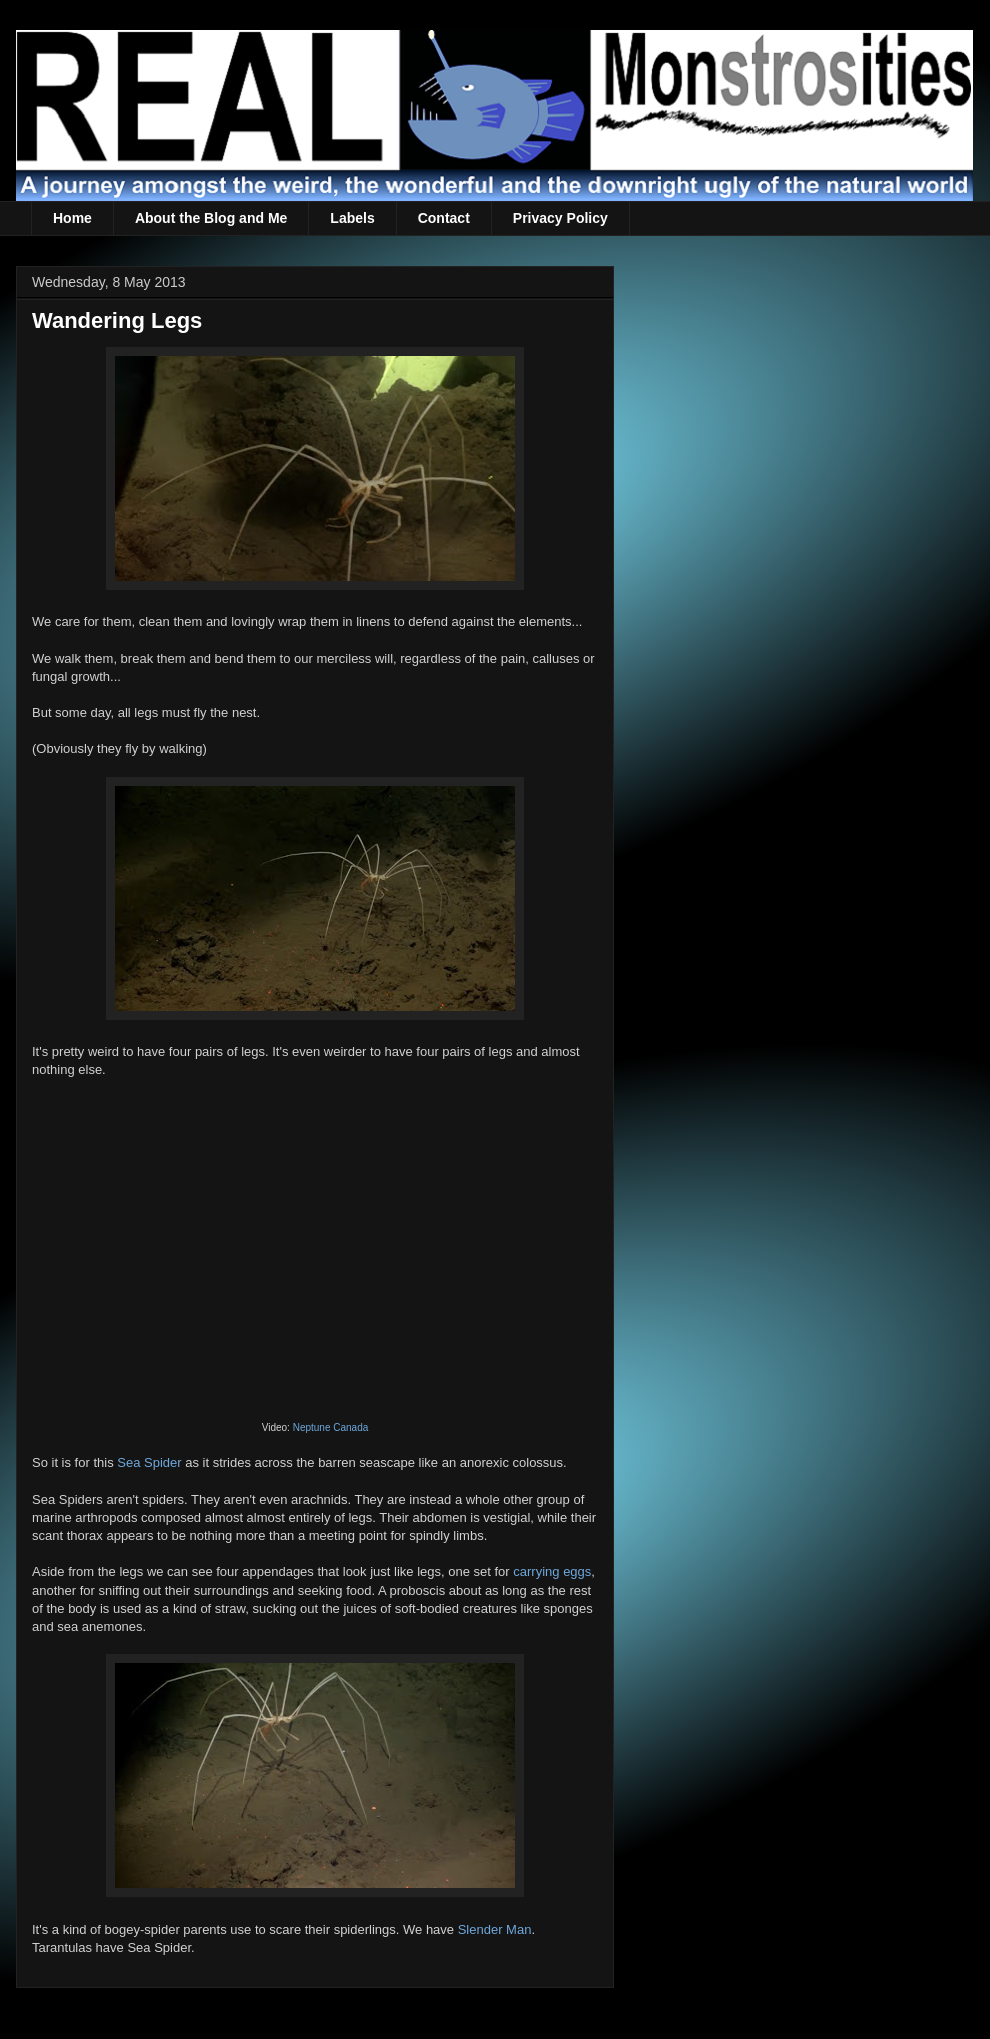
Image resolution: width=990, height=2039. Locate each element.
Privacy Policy (560, 218)
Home (72, 218)
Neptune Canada (331, 1427)
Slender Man (495, 1929)
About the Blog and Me (211, 218)
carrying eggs (552, 1571)
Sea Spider (149, 1462)
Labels (352, 218)
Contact (444, 218)
